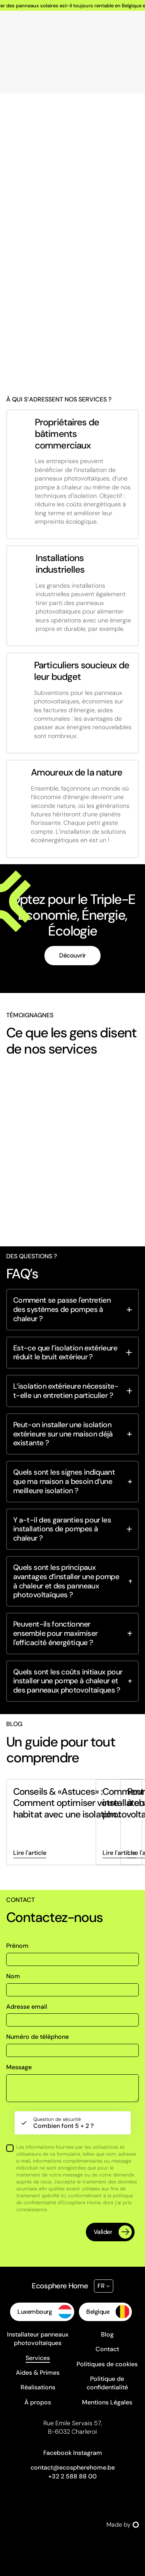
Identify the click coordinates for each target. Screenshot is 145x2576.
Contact (107, 2349)
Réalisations (37, 2387)
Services (38, 2358)
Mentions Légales (107, 2402)
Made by (122, 2524)
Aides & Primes (38, 2373)
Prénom (17, 1946)
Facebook (57, 2453)
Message (19, 2067)
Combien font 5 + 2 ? (63, 2123)
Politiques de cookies (107, 2364)
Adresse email (26, 2007)
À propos (37, 2402)
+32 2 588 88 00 (72, 2476)
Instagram (87, 2453)
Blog (107, 2334)
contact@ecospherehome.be (73, 2467)
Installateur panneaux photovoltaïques (37, 2338)
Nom (13, 1976)
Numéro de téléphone (37, 2037)
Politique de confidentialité (107, 2383)
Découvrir (72, 955)
